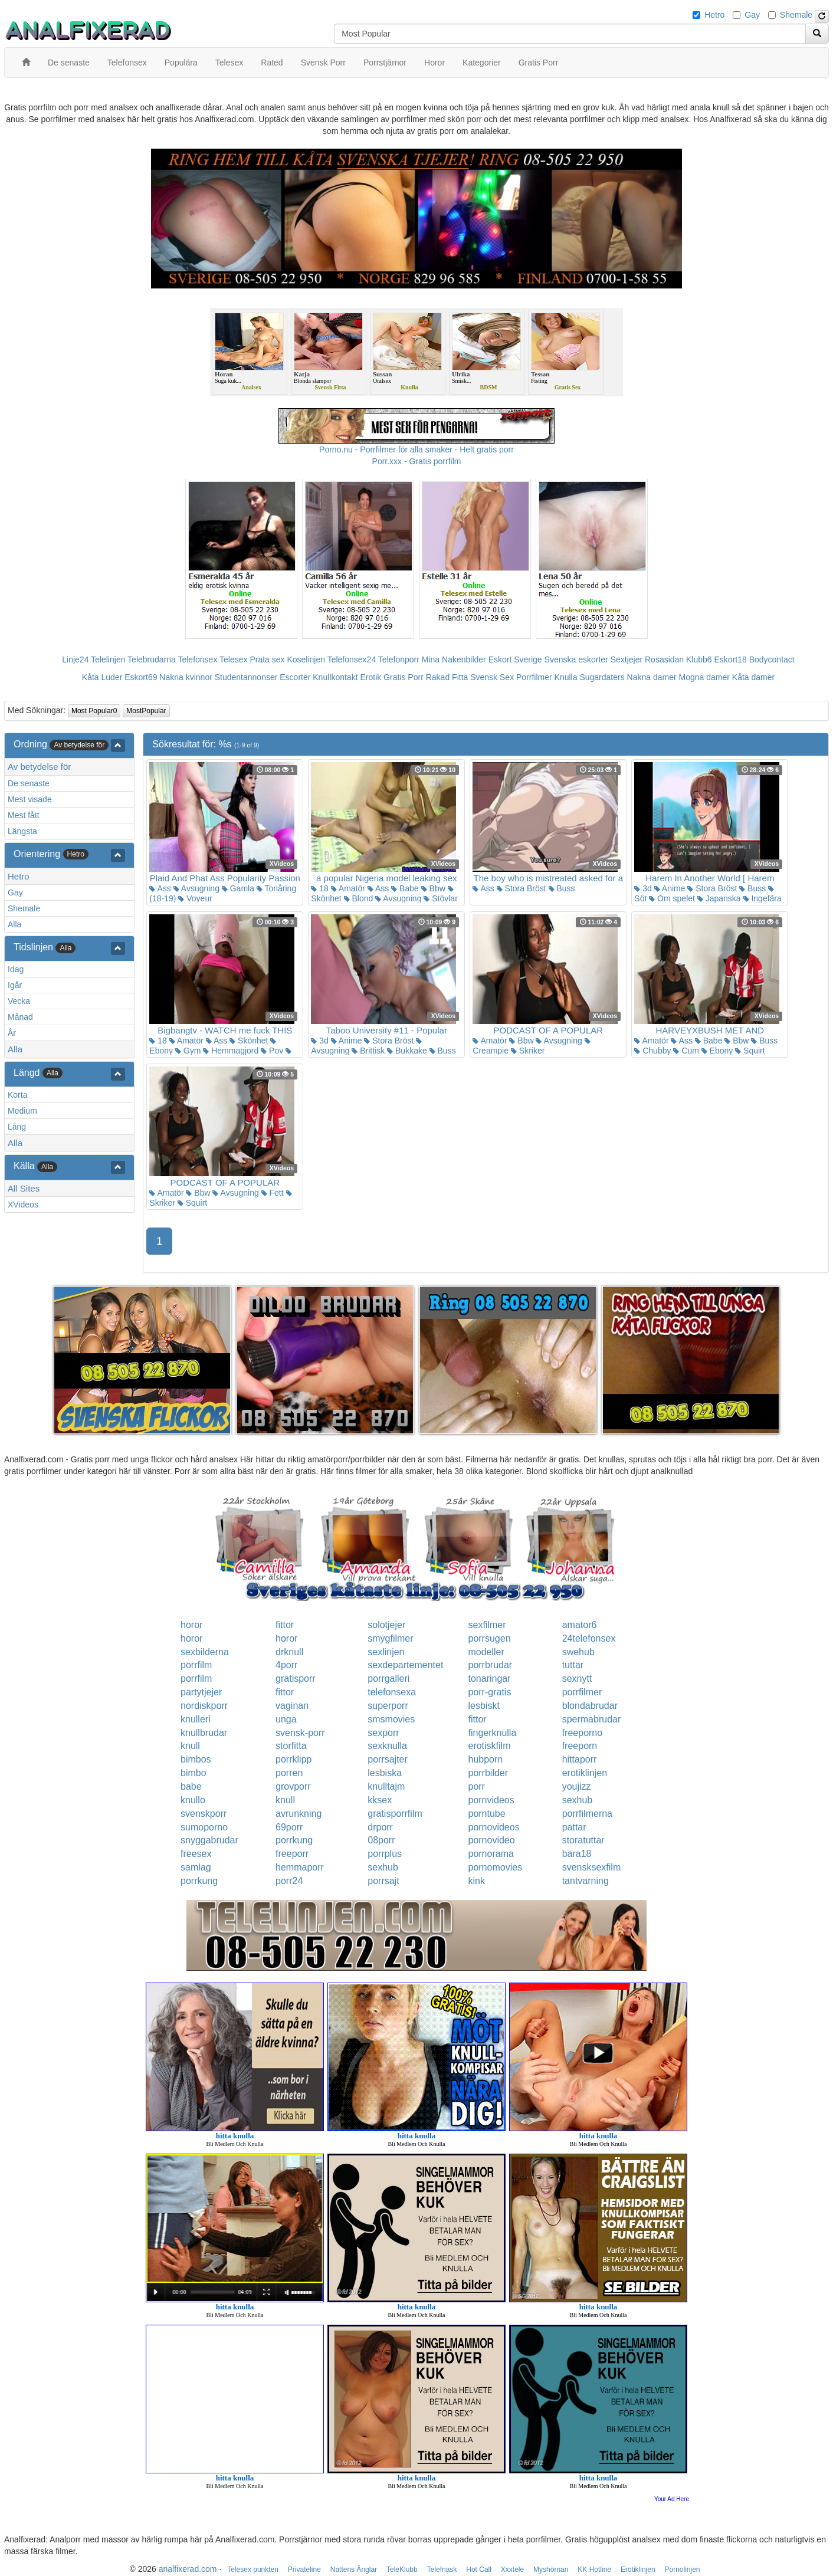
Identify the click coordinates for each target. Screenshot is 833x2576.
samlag (196, 1867)
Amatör (348, 888)
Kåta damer (753, 677)
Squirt (750, 1050)
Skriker (528, 1050)
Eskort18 (730, 659)
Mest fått (24, 815)
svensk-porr (300, 1733)
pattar (574, 1827)
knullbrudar (204, 1733)
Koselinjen (306, 659)
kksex (380, 1800)
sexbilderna (205, 1652)
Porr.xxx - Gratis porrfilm (416, 461)
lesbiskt (483, 1706)
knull (190, 1746)
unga (286, 1719)
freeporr (292, 1854)
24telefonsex (589, 1638)
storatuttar (583, 1840)
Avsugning (196, 888)
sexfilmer (487, 1625)
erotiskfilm (489, 1746)
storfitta (291, 1746)
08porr (381, 1840)
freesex (196, 1854)
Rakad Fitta (447, 677)
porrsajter (388, 1759)
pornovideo (491, 1840)
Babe (405, 888)
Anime (670, 888)
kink (476, 1881)
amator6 (579, 1625)
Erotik (370, 677)
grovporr (293, 1786)
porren (289, 1773)
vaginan (292, 1706)
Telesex (233, 659)
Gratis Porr (403, 677)
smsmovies (391, 1719)
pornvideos (491, 1800)
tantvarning (585, 1881)
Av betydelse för (39, 767)
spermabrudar (591, 1719)
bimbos (196, 1759)
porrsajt (383, 1881)
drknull (289, 1652)
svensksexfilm (591, 1867)
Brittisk (368, 1050)
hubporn (485, 1759)
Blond (358, 898)
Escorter (295, 677)
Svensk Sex (492, 677)
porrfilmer (582, 1692)
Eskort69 (140, 677)
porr (476, 1786)
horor (191, 1625)
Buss (562, 888)
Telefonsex (197, 659)
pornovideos (493, 1827)
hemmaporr (300, 1867)
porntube (486, 1814)
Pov (272, 1050)
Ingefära (762, 898)
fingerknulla (492, 1733)
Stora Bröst (521, 888)
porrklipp (293, 1759)
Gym (188, 1050)
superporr (388, 1706)
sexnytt (577, 1678)
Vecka (19, 1001)
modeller (486, 1652)
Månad (20, 1017)
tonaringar (489, 1678)
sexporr (383, 1733)
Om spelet (672, 898)
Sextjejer (626, 659)
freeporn (580, 1746)
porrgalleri (388, 1678)
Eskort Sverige (515, 659)
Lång (17, 1126)
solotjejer (386, 1625)
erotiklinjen (584, 1773)
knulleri (196, 1719)
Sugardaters (601, 677)
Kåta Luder (102, 677)
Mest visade (30, 799)
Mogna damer (704, 677)
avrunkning (299, 1814)
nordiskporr (204, 1706)
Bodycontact (772, 659)
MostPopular (146, 711)
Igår (15, 985)
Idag (16, 969)
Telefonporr (398, 659)
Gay (752, 14)
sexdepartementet (405, 1665)
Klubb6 (699, 659)
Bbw (433, 888)
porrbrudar (490, 1665)
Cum (685, 1050)
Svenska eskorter (576, 659)
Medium (22, 1110)
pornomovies (495, 1867)
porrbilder (488, 1773)
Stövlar (440, 898)
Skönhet (248, 1040)
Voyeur (195, 898)
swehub (578, 1652)
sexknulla (387, 1746)
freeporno (582, 1733)
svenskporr (204, 1814)
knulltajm (386, 1786)
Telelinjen (108, 659)
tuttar (572, 1665)
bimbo (193, 1773)
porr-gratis (489, 1692)
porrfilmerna (587, 1814)
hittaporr (579, 1759)
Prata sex (267, 659)
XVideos (23, 1204)
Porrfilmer (534, 677)
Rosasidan (664, 659)
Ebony (717, 1050)
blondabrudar (590, 1706)
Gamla (238, 888)
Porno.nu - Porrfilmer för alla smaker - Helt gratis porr (416, 449)
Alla (14, 924)
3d (642, 888)
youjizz (576, 1786)
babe (191, 1786)
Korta (17, 1095)
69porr (289, 1827)
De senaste (29, 783)
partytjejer (201, 1692)
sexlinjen (386, 1652)
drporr (380, 1827)
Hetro (714, 14)
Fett (272, 1192)
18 (319, 888)
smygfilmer (390, 1638)
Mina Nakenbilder (454, 659)
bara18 (577, 1854)
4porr (286, 1665)
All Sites (24, 1188)
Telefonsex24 (351, 659)
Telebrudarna (151, 659)
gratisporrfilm (395, 1814)
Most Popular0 (94, 711)
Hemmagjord (230, 1050)
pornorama (490, 1854)
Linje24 (75, 659)
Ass (159, 888)
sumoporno (204, 1827)
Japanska (719, 898)
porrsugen (489, 1638)
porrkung (294, 1840)
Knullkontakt (335, 677)
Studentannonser (246, 677)
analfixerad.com (188, 2569)
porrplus (385, 1854)
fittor (285, 1625)
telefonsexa (392, 1692)
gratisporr (296, 1678)
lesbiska (385, 1773)
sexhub (577, 1800)
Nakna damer (652, 677)
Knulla (566, 677)
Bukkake (407, 1050)
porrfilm (196, 1665)
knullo (193, 1800)
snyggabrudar (209, 1840)
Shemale (796, 14)
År (12, 1033)
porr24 (289, 1881)
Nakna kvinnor (185, 677)
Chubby (652, 1050)
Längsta (22, 831)
